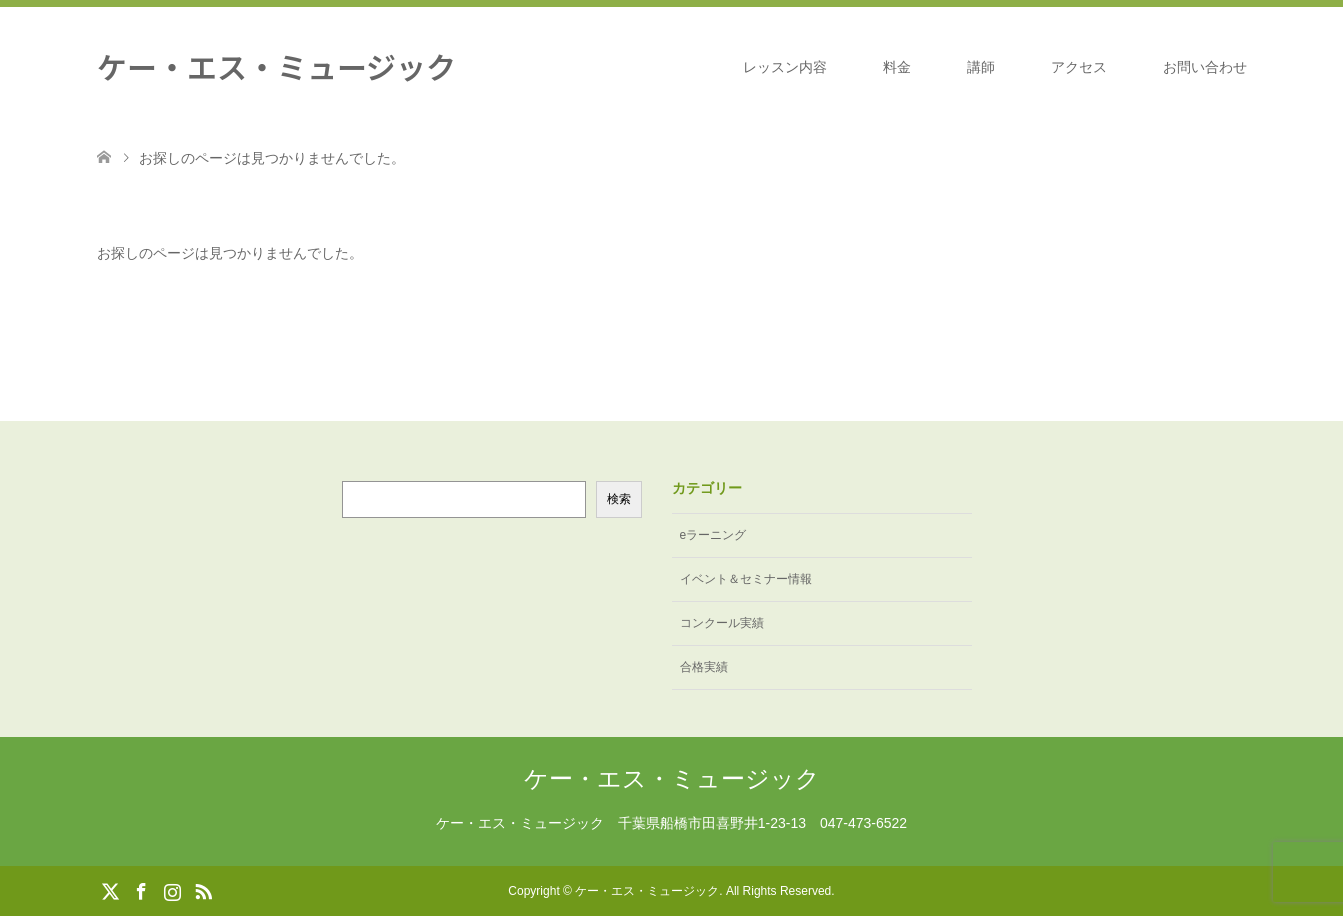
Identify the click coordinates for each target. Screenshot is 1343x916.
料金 (897, 67)
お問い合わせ (1205, 67)
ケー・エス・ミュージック (276, 66)
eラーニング (713, 535)
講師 (981, 67)
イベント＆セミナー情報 (746, 579)
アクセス (1079, 67)
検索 (619, 499)
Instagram (172, 890)
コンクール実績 (722, 623)
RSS (203, 890)
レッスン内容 (785, 67)
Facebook (141, 890)
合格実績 (704, 667)
